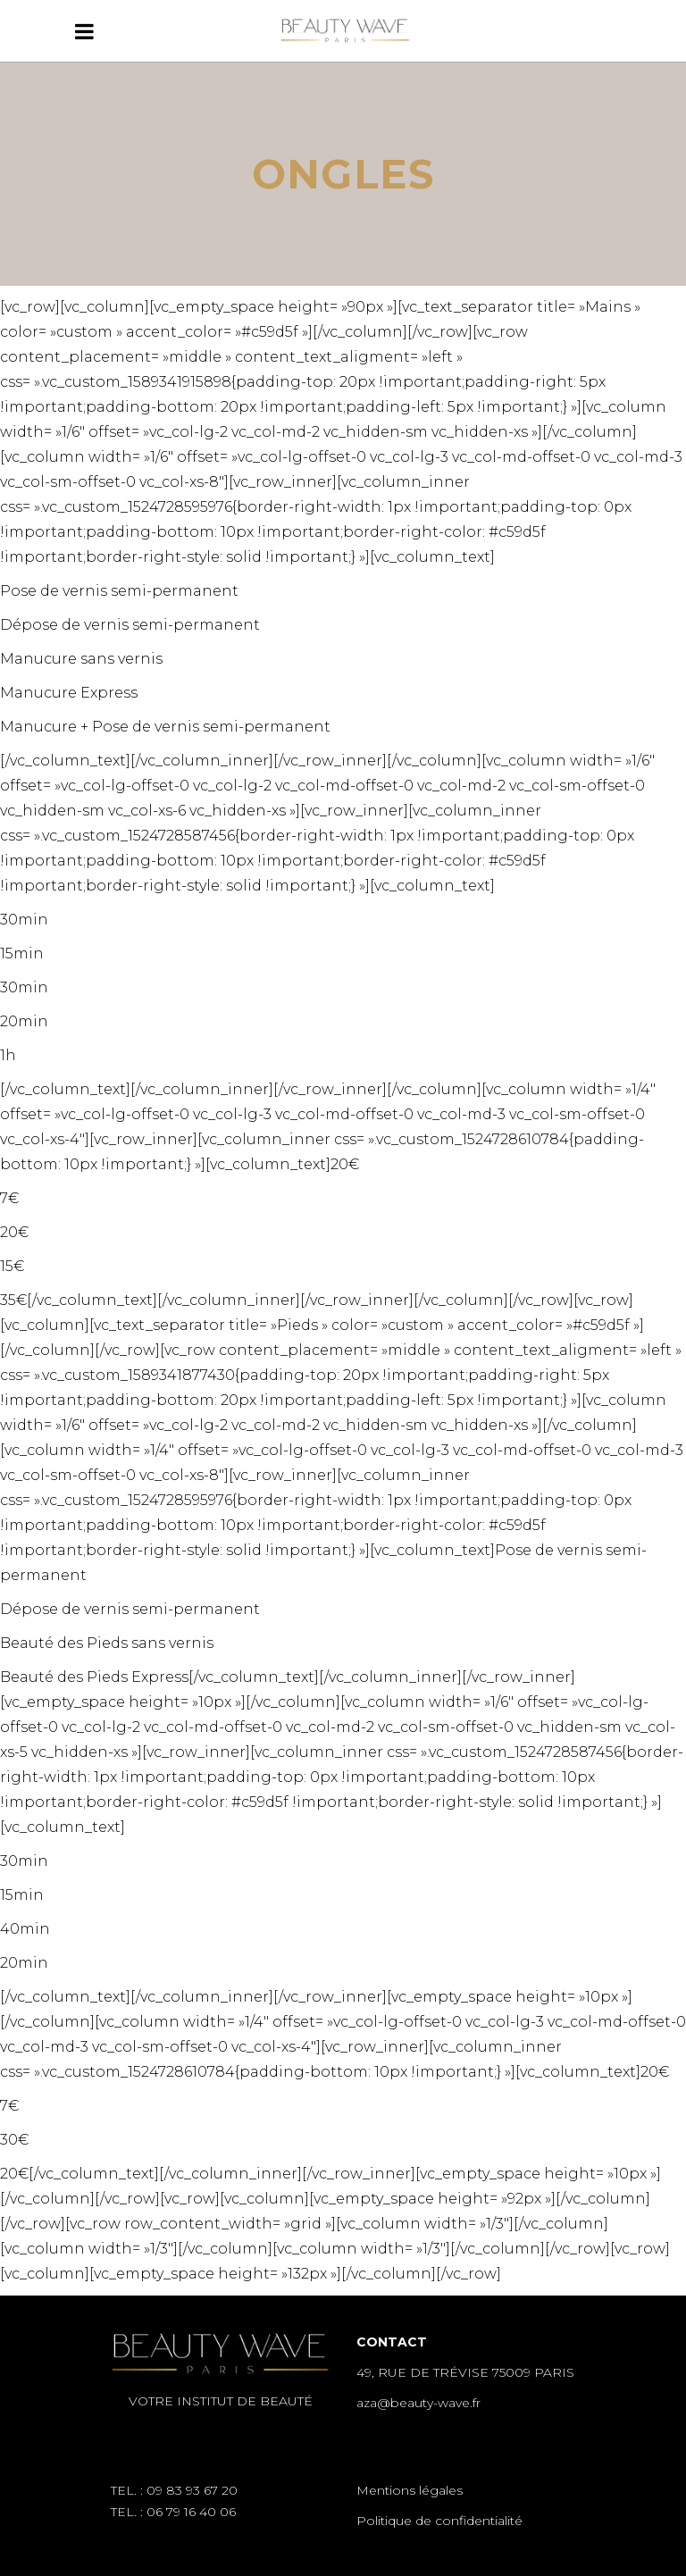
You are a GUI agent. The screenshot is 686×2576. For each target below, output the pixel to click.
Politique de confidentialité (439, 2521)
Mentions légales (409, 2490)
